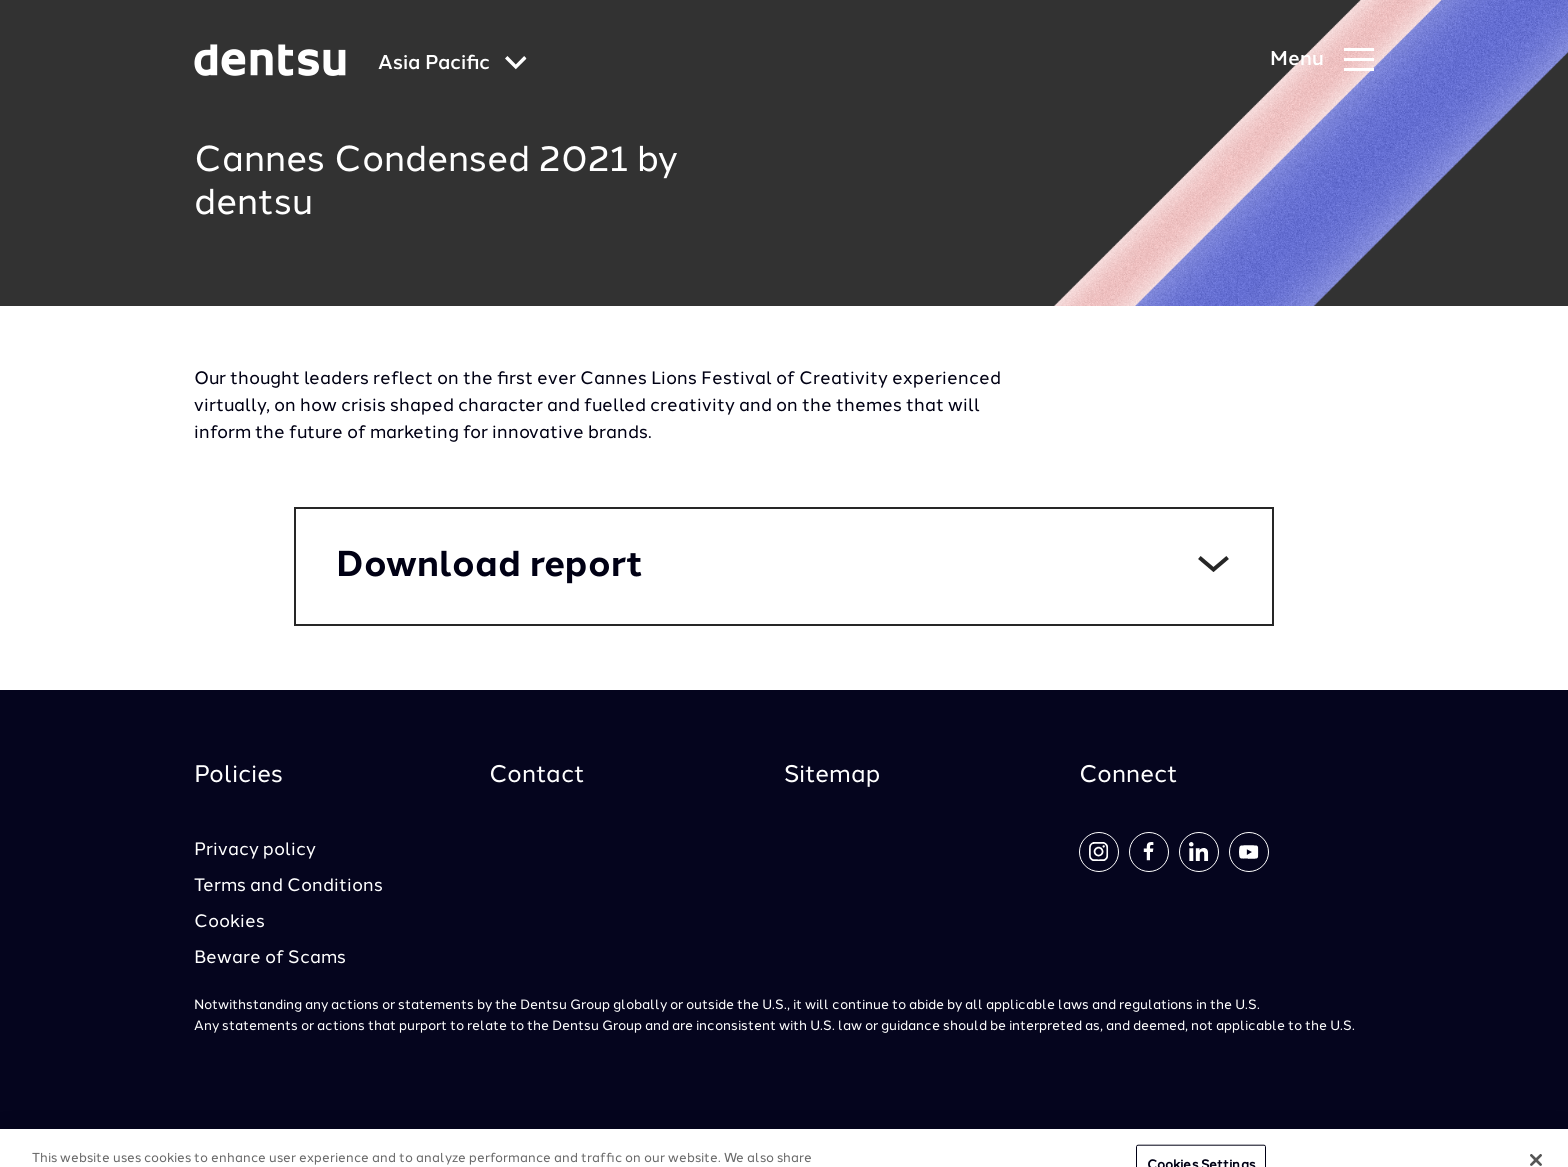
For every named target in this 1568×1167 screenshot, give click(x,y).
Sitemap (832, 776)
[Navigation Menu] (1322, 60)
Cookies (229, 922)
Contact (537, 776)
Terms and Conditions (288, 886)
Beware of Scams (270, 958)
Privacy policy (255, 850)
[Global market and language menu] (452, 64)
